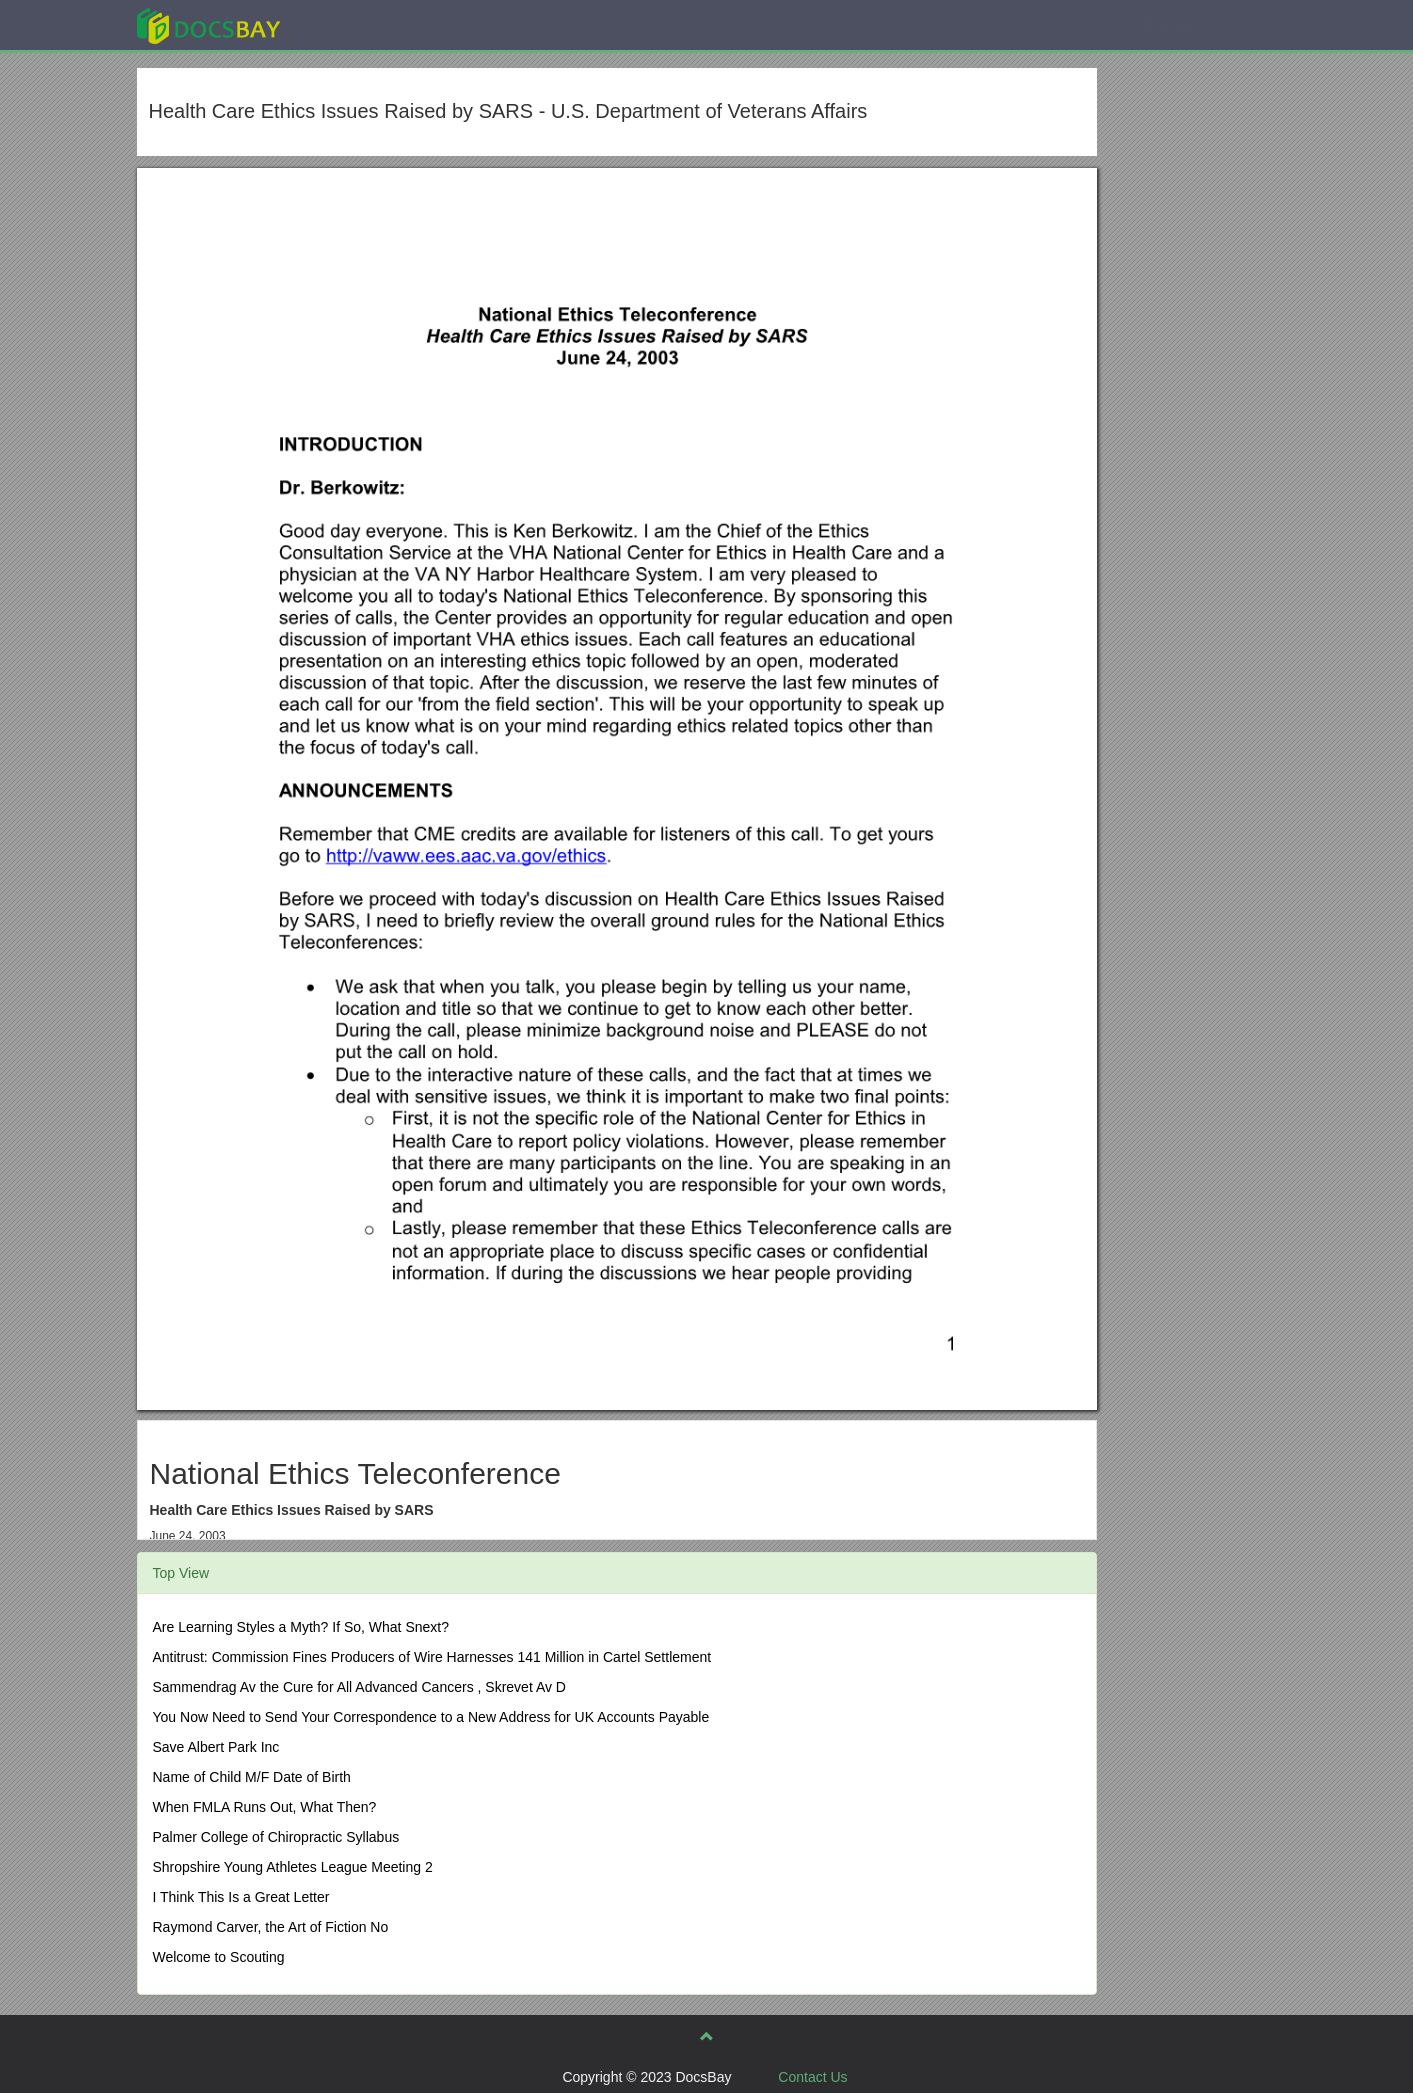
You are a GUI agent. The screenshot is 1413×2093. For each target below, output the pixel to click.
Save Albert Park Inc (216, 1747)
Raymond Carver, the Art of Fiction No (271, 1927)
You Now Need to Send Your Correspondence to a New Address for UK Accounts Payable (431, 1717)
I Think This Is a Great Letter (241, 1897)
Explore (358, 24)
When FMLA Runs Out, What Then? (265, 1807)
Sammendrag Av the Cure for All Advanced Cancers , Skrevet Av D (359, 1687)
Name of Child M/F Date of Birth (252, 1777)
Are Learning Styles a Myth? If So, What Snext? (301, 1627)
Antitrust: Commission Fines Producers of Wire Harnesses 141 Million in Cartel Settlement (432, 1657)
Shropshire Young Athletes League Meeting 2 (293, 1867)
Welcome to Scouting (219, 1957)
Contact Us (812, 2077)
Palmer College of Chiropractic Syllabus (276, 1837)
